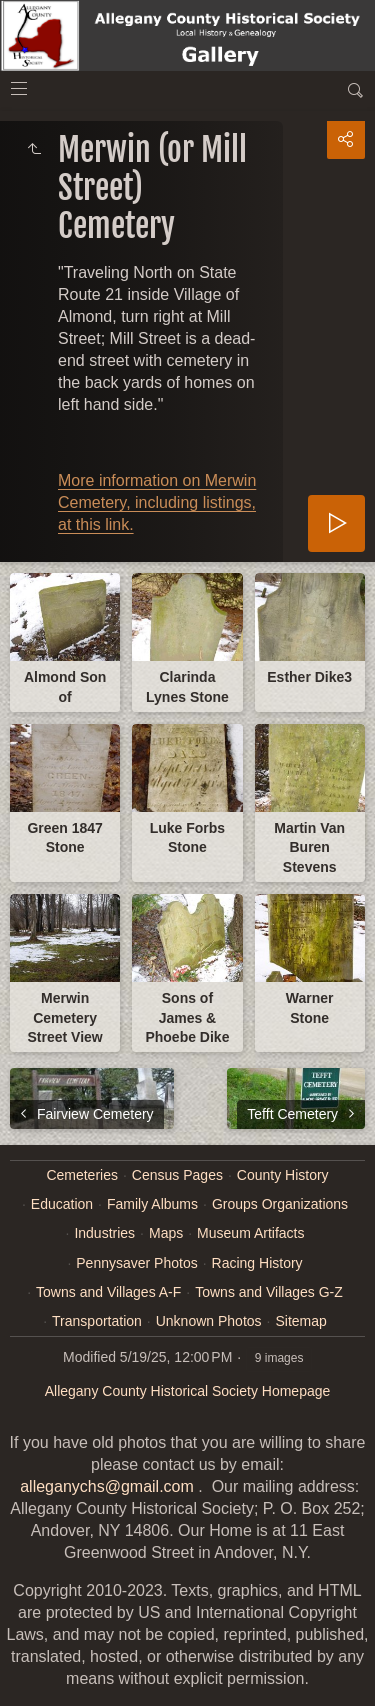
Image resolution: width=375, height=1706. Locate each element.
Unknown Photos (209, 1321)
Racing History (257, 1263)
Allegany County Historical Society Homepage (188, 1391)
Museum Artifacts (250, 1233)
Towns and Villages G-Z (269, 1292)
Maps (166, 1233)
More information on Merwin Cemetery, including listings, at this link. (157, 502)
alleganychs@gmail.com (107, 1486)
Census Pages (177, 1175)
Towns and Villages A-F (108, 1292)
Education (62, 1204)
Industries (104, 1233)
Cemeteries (82, 1175)
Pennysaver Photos (136, 1263)
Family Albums (152, 1204)
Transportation (97, 1321)
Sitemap (300, 1321)
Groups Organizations (280, 1204)
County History (283, 1175)
